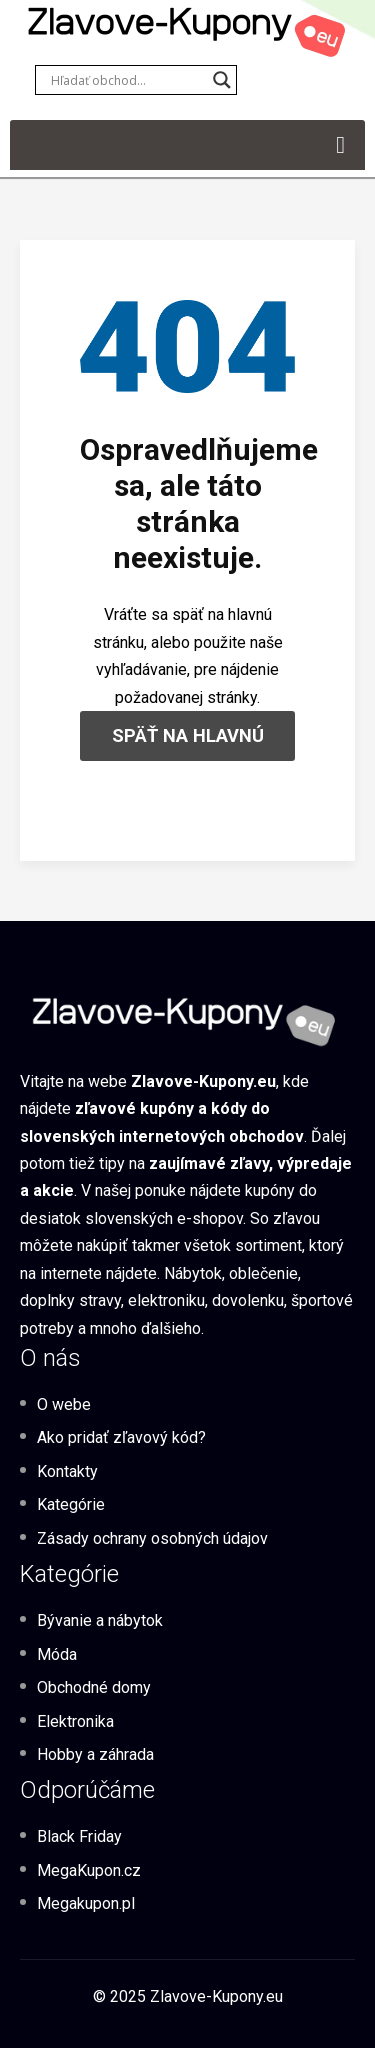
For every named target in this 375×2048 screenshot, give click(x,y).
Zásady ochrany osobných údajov (152, 1538)
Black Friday (79, 1836)
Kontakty (67, 1471)
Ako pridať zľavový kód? (121, 1437)
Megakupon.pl (86, 1903)
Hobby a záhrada (95, 1754)
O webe (64, 1404)
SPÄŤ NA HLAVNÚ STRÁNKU (188, 743)
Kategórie (71, 1504)
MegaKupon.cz (89, 1870)
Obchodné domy (94, 1687)
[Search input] (127, 80)
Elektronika (75, 1721)
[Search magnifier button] (222, 80)
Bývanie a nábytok (100, 1620)
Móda (57, 1654)
